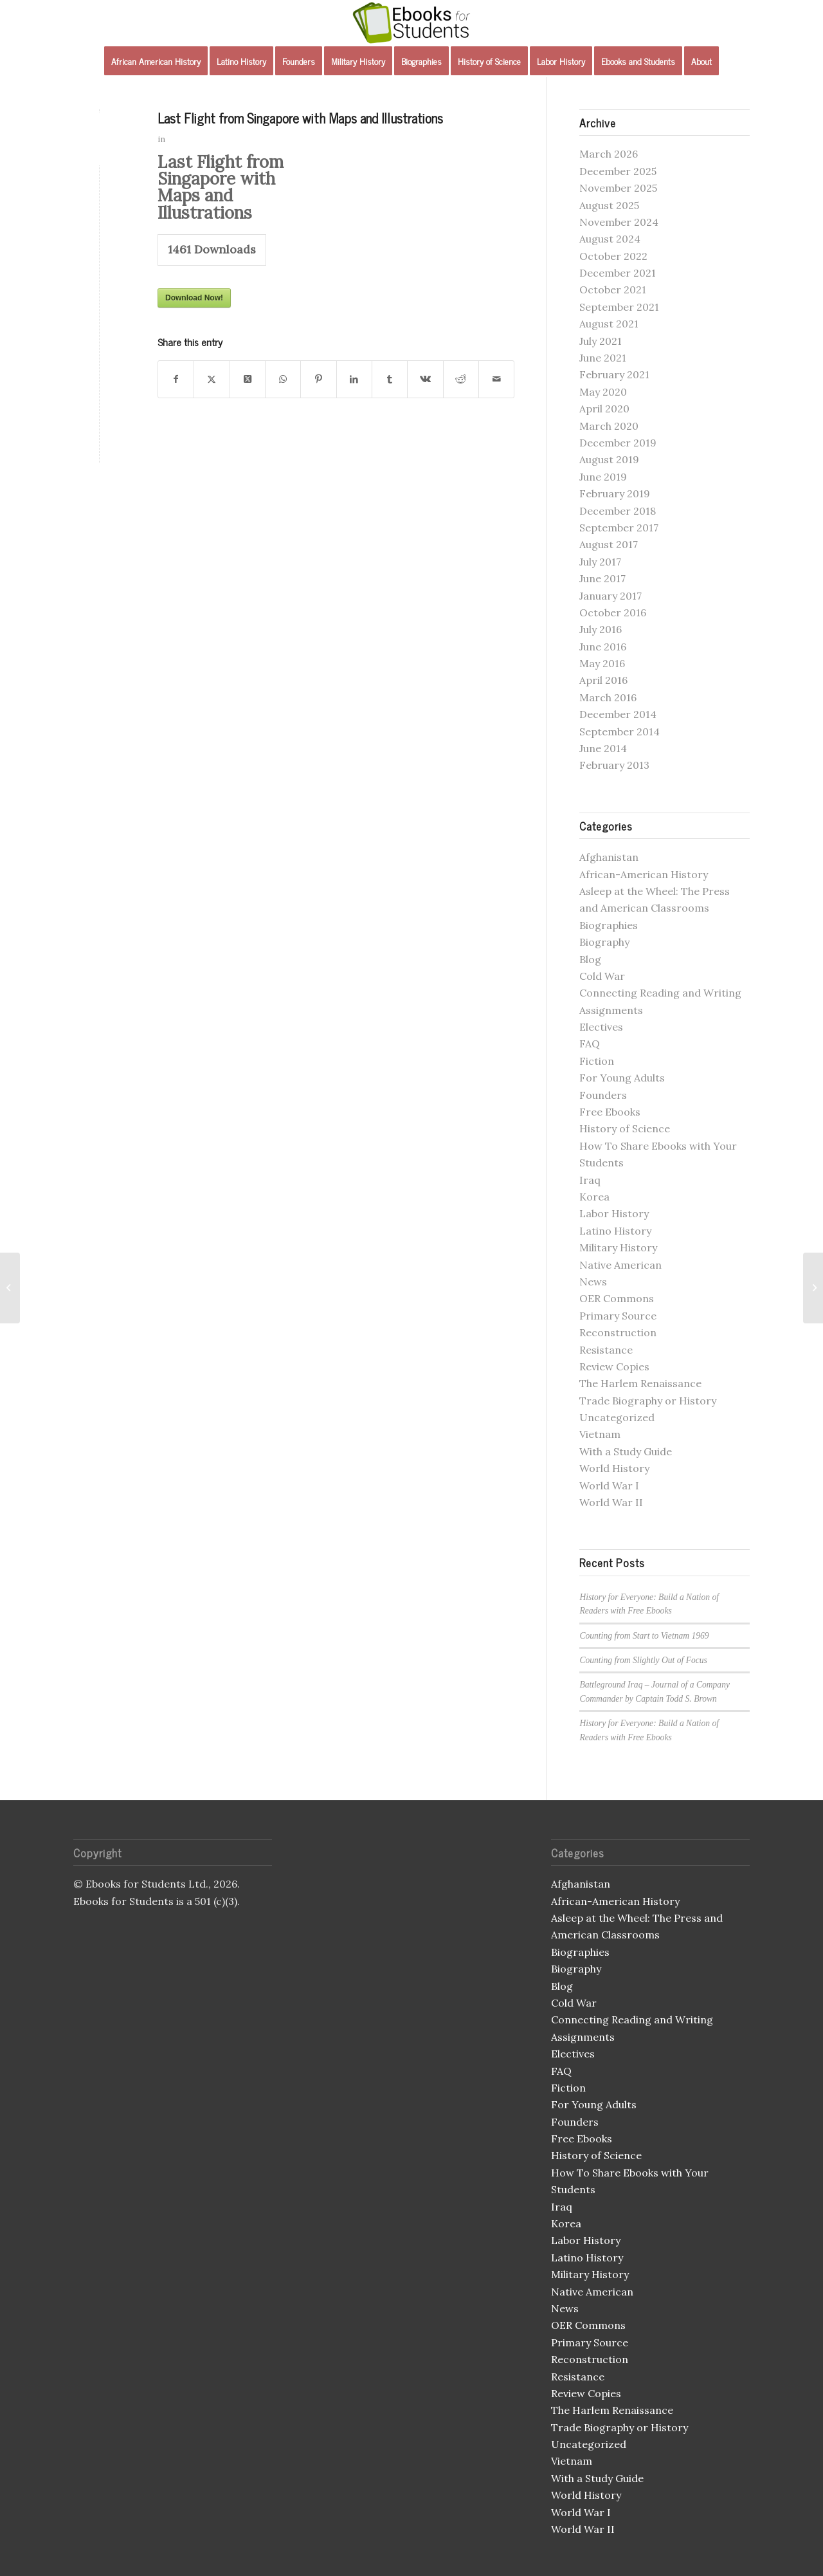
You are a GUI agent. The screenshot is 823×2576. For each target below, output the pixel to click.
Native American (620, 1264)
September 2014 (619, 731)
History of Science (624, 1128)
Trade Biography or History (647, 1400)
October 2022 (613, 256)
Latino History (615, 1230)
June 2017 (602, 578)
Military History (618, 1247)
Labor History (614, 1213)
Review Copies (614, 1366)
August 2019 (609, 459)
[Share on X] (211, 379)
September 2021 (619, 306)
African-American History (643, 874)
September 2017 (618, 527)
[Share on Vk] (425, 379)
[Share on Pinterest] (318, 379)
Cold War (602, 976)
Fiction (596, 1060)
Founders (603, 1095)
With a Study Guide (625, 1451)
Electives (601, 1026)
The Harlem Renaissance (640, 1383)
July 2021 (600, 341)
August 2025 (609, 205)
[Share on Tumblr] (389, 379)
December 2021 (617, 272)
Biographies (608, 925)
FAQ (589, 1043)
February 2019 (614, 493)
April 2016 (603, 680)
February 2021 (614, 374)
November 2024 (618, 222)
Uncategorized (617, 1417)
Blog (590, 959)
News (593, 1281)
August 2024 (609, 238)
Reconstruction (617, 1332)
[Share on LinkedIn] (354, 379)
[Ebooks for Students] (411, 22)
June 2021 (602, 357)
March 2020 (608, 425)
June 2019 (603, 476)
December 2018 (617, 510)
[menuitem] (156, 61)
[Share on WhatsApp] (283, 379)
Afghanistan (608, 857)
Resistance (606, 1349)
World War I (609, 1485)
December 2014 (617, 714)
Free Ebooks (609, 1111)
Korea (594, 1196)
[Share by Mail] (496, 379)
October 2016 (612, 612)
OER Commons (616, 1298)
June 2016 (602, 646)
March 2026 (608, 153)
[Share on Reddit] (461, 379)
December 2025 (617, 171)
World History (614, 1468)
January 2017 (610, 595)
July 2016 (600, 629)
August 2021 (608, 323)
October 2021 (612, 289)
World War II (611, 1502)
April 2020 (604, 408)
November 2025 (618, 187)
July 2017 (600, 561)
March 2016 (608, 697)
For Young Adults (622, 1077)
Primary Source (617, 1315)
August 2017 (608, 544)
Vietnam (599, 1434)
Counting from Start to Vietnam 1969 (644, 1636)
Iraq (590, 1179)
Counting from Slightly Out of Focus (643, 1660)
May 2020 (603, 391)
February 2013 (614, 765)
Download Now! (194, 297)
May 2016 (602, 663)
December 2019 (617, 442)
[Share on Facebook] (176, 379)
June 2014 (603, 748)
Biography (604, 941)
